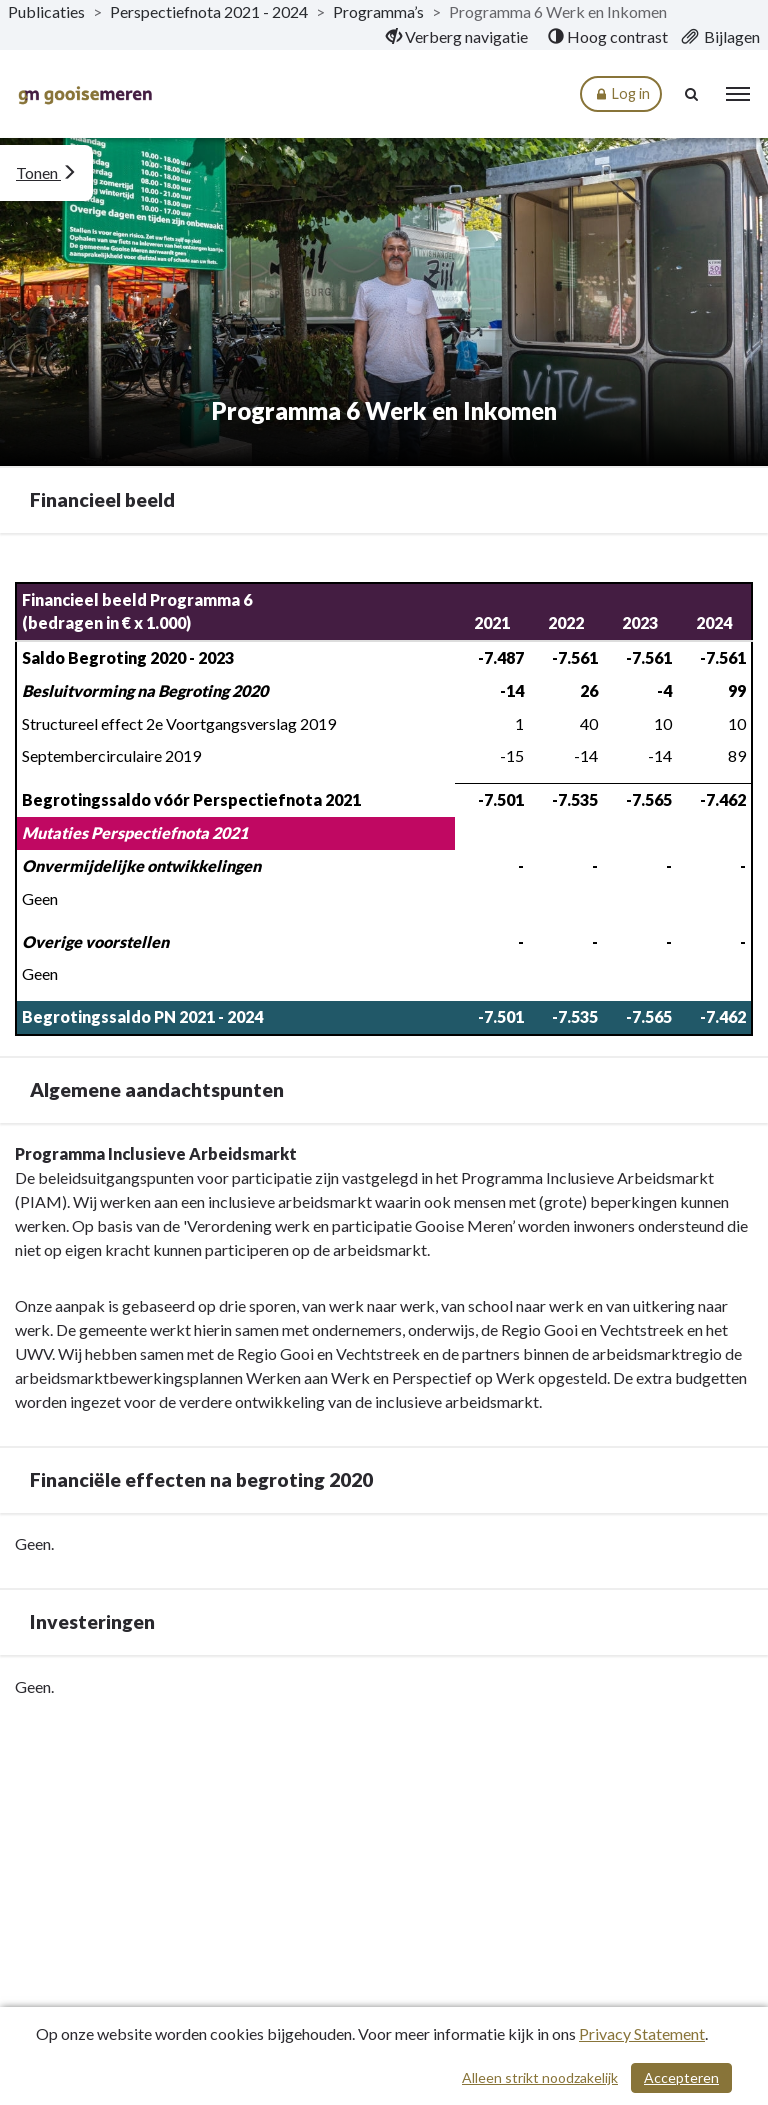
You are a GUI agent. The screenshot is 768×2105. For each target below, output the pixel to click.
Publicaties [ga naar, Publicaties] (46, 11)
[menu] (738, 94)
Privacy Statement (642, 2033)
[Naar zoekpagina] (693, 94)
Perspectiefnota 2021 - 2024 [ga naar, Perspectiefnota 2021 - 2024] (209, 11)
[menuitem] (457, 37)
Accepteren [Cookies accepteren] (681, 2077)
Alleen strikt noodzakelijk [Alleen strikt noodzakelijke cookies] (540, 2077)
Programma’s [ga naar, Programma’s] (378, 11)
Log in (621, 94)
